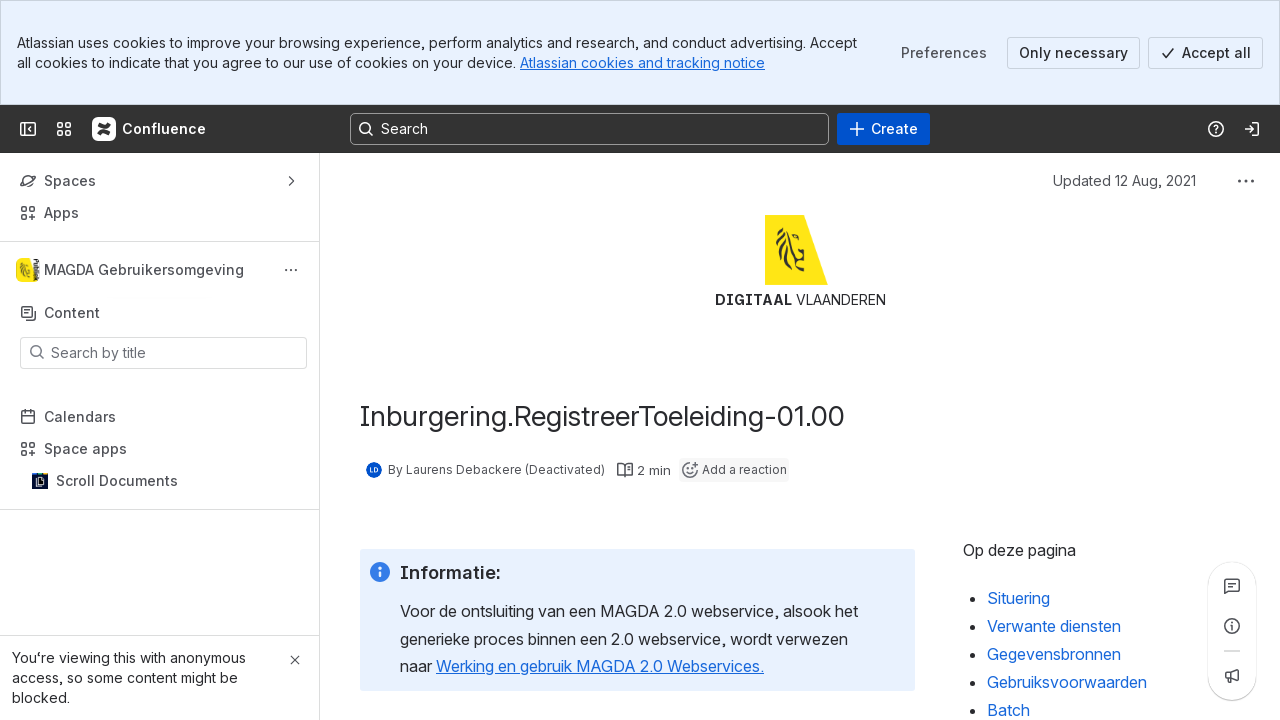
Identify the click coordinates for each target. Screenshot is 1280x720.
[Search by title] (175, 353)
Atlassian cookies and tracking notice (642, 62)
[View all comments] (1232, 586)
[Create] (883, 129)
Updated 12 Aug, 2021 (1124, 180)
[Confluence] (150, 129)
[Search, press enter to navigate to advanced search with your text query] (589, 129)
